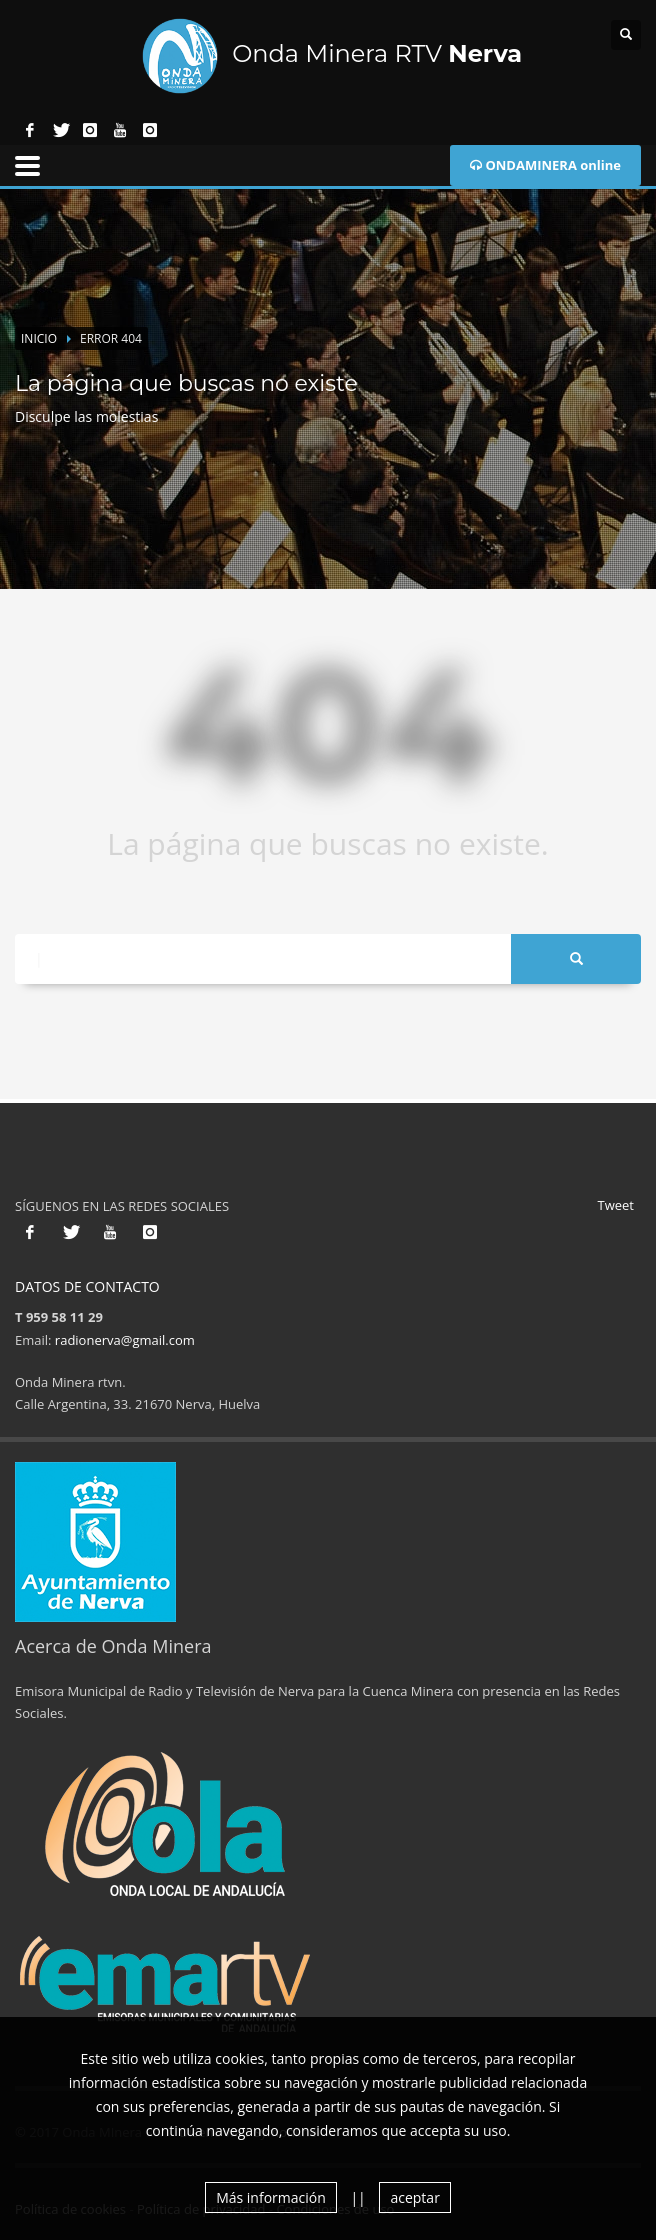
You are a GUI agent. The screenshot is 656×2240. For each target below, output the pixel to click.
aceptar (414, 2197)
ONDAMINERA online (545, 165)
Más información (271, 2197)
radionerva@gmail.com (125, 1340)
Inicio (39, 338)
